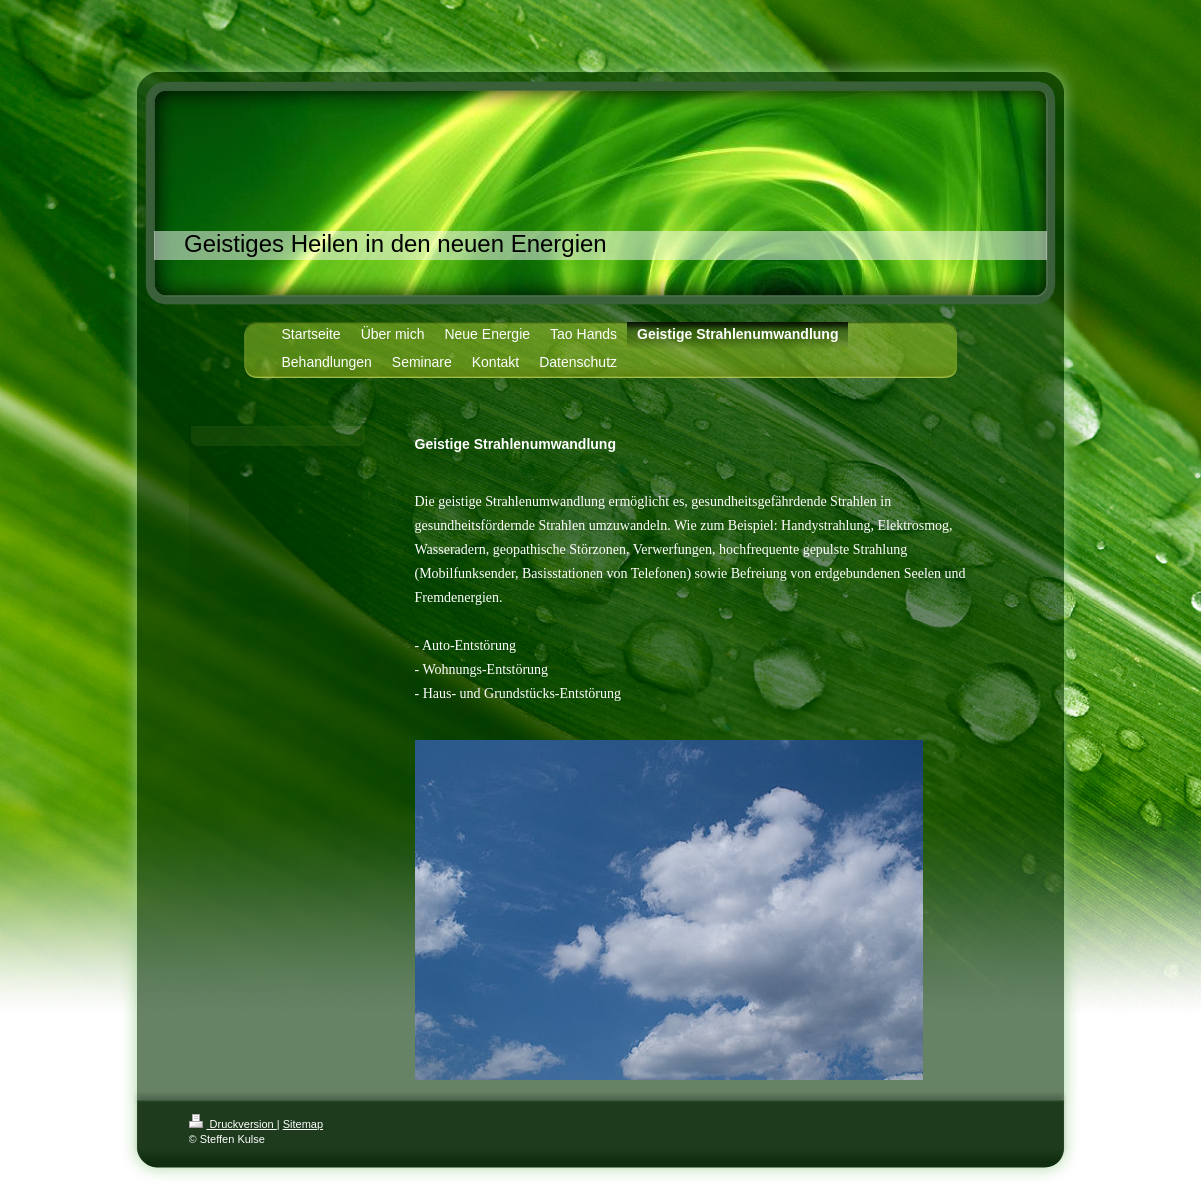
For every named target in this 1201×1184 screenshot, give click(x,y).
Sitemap (303, 1124)
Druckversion (233, 1124)
